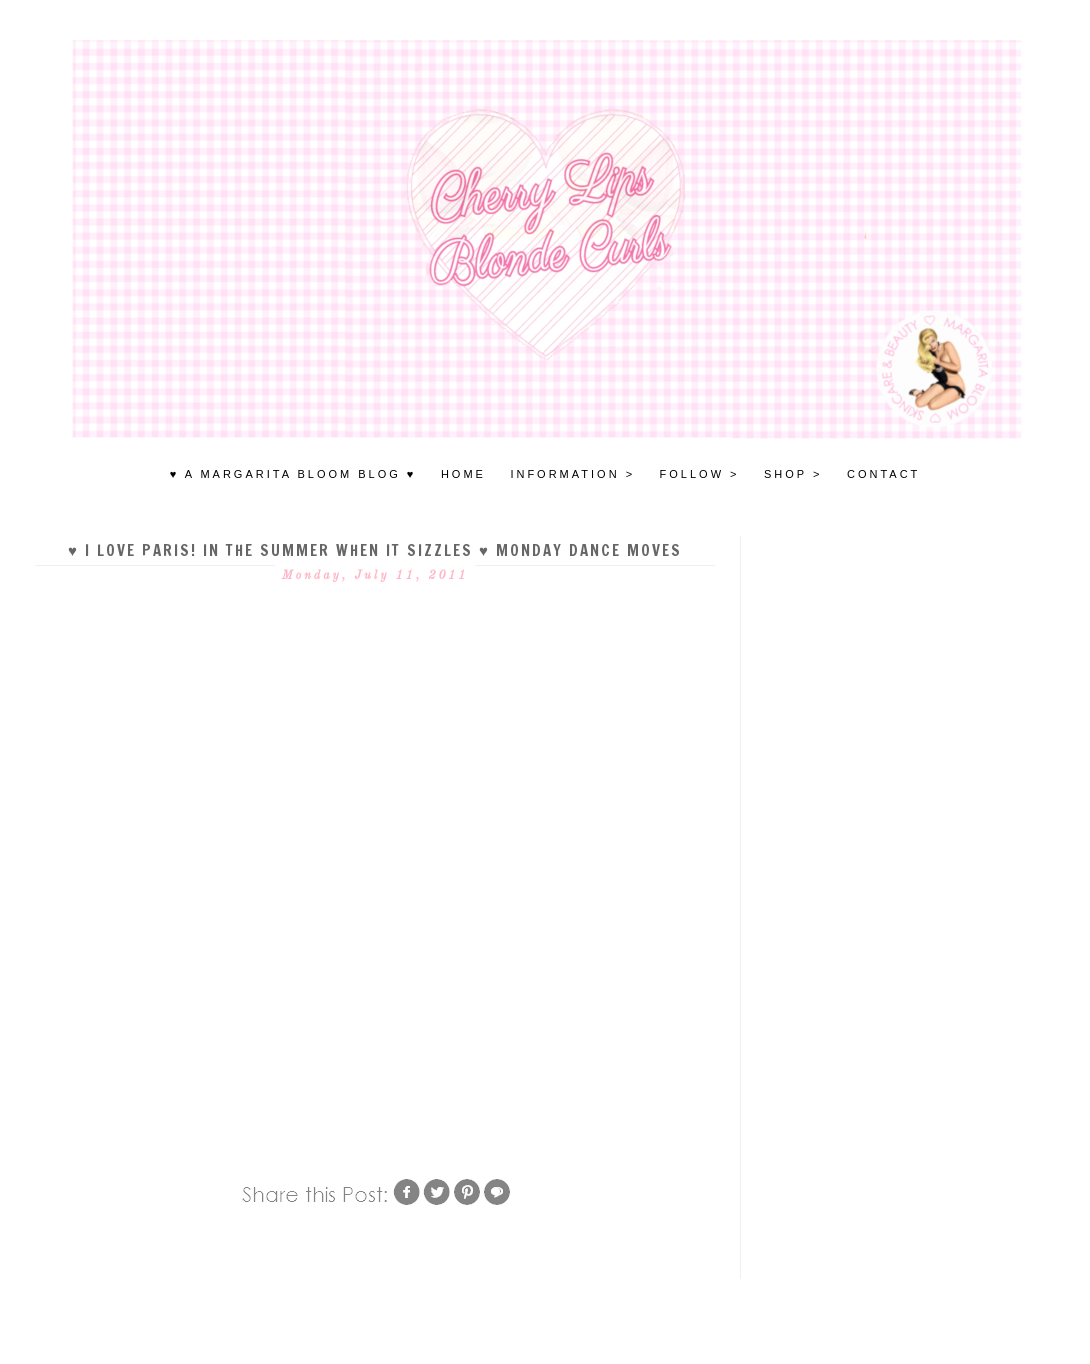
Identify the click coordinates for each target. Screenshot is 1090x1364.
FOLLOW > (700, 474)
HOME (463, 474)
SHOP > (793, 474)
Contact (883, 474)
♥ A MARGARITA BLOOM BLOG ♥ (293, 474)
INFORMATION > (572, 474)
